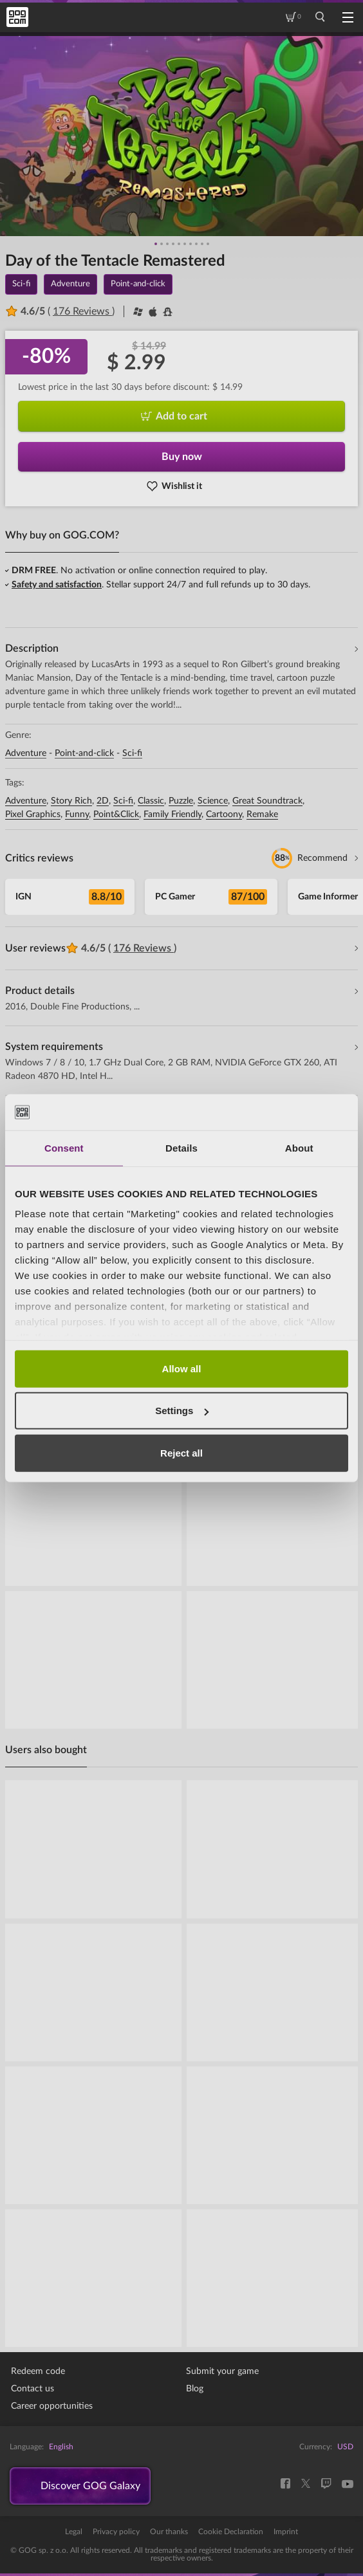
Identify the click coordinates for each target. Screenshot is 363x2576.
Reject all (181, 1452)
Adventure (25, 753)
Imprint (286, 2531)
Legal (73, 2531)
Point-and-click (84, 753)
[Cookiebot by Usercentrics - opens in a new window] (292, 1112)
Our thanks (169, 2531)
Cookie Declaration (230, 2531)
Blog (194, 2388)
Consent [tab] (64, 1147)
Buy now (182, 457)
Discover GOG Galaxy (90, 2486)
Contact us (32, 2388)
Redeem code (38, 2371)
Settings (182, 1410)
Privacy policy (116, 2531)
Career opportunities (52, 2406)
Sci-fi (132, 753)
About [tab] (299, 1147)
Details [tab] (181, 1147)
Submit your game (222, 2371)
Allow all (181, 1368)
